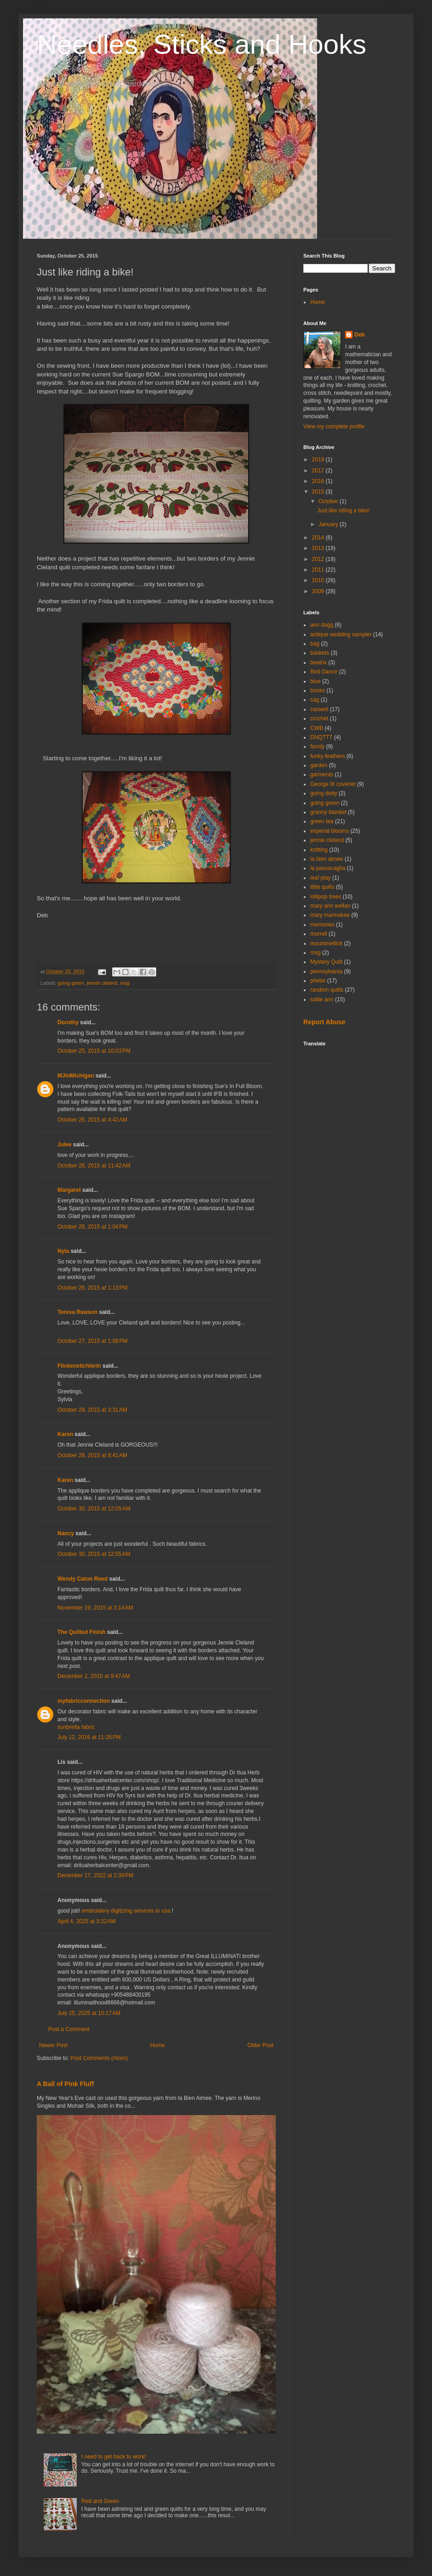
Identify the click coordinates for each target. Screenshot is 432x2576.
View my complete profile (333, 426)
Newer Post (53, 2045)
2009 (319, 591)
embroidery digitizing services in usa (127, 1911)
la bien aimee (326, 859)
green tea (322, 821)
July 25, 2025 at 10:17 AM (88, 2013)
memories (322, 924)
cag (314, 699)
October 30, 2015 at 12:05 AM (93, 1508)
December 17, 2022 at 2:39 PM (95, 1875)
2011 (319, 570)
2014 (319, 537)
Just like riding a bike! (343, 510)
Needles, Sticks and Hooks (201, 44)
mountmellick (326, 943)
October (329, 501)
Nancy (65, 1533)
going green (71, 983)
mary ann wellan (330, 906)
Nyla (63, 1251)
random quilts (326, 990)
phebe (317, 980)
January (329, 524)
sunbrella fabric (76, 1727)
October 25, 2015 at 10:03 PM (94, 1051)
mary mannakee (330, 915)
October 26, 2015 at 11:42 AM (93, 1165)
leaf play (320, 878)
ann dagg (321, 625)
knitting (319, 850)
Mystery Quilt (326, 962)
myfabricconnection (83, 1701)
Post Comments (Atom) (99, 2058)
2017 (319, 470)
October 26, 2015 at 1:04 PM (92, 1226)
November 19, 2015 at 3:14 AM (95, 1608)
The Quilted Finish (82, 1632)
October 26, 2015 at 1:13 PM (92, 1288)
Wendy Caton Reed (82, 1579)
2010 (319, 580)
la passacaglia (327, 868)
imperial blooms (329, 831)
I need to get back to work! (113, 2456)
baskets (319, 653)
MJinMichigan (75, 1075)
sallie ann (322, 999)
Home (157, 2045)
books (317, 690)
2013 (319, 548)
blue (315, 681)
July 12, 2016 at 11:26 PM (89, 1737)
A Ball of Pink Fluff (65, 2084)
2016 (319, 481)
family (317, 746)
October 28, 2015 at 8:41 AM (92, 1455)
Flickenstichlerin (79, 1366)
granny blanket (328, 812)
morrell (318, 934)
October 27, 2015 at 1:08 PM (92, 1341)
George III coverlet (333, 784)
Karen (65, 1434)
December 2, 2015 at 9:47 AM (93, 1676)
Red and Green (100, 2501)
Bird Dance (323, 671)
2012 (319, 559)
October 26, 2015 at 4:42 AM (92, 1120)
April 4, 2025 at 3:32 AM (86, 1921)
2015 (319, 491)
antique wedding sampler (340, 634)
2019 (319, 459)
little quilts (322, 887)
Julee (64, 1144)
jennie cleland (102, 983)
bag (314, 643)
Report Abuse (324, 1022)
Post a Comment (68, 2029)
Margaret (69, 1190)
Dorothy (68, 1022)
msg (124, 983)
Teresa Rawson (77, 1312)
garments (321, 774)
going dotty (323, 793)
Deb (359, 334)
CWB (316, 728)
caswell (319, 709)
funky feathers (327, 756)
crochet (319, 718)
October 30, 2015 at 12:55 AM (93, 1554)
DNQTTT (321, 737)
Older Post (260, 2045)
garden (318, 765)
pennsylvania (326, 971)
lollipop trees (325, 896)
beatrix (318, 662)
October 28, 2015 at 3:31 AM (92, 1410)
